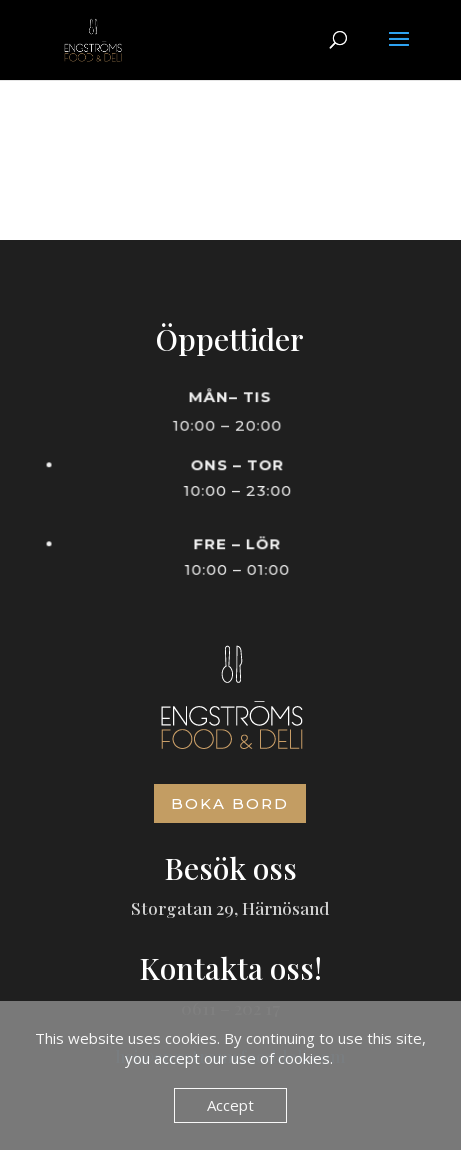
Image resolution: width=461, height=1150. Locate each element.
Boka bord (230, 803)
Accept (230, 1105)
